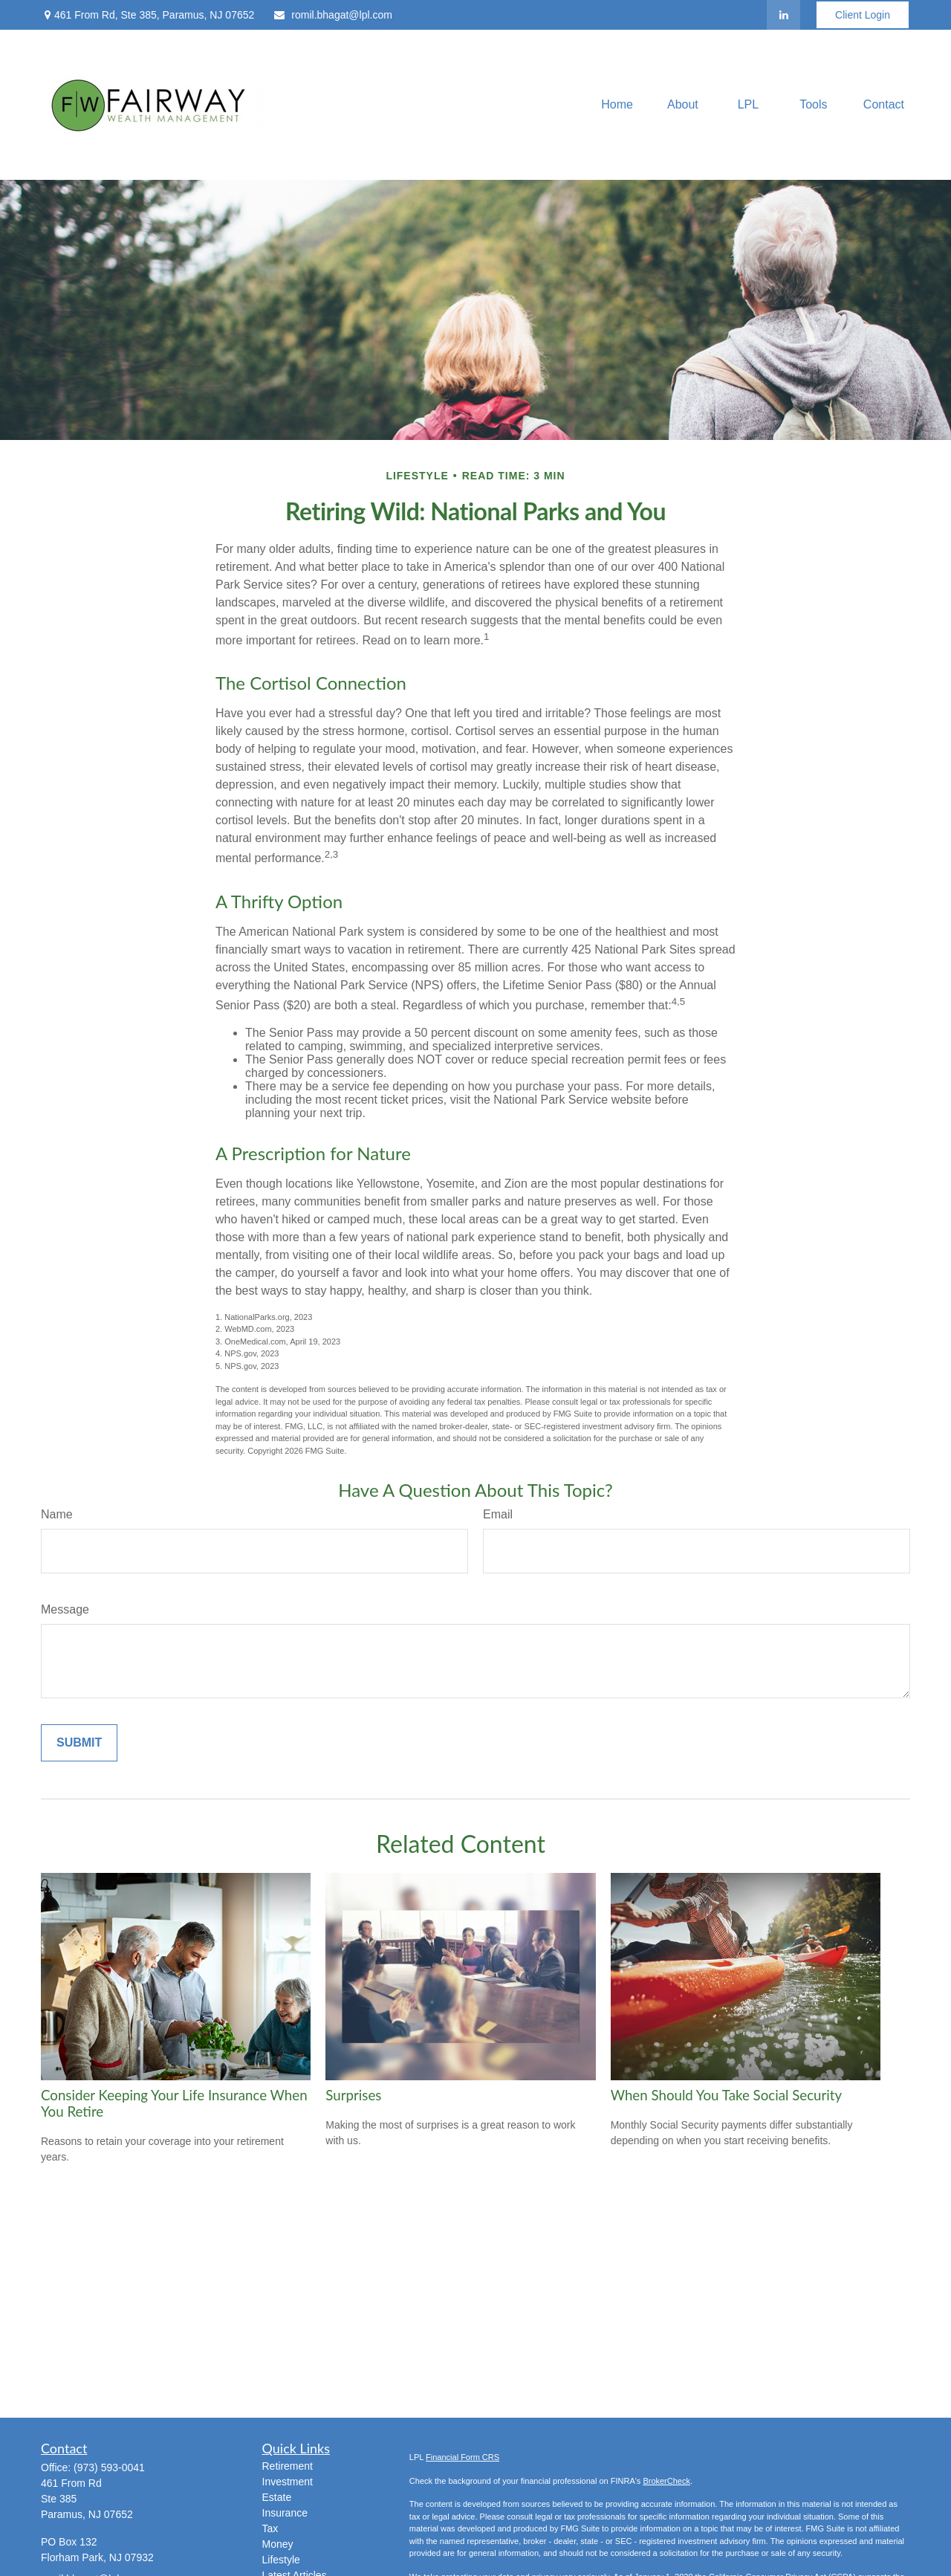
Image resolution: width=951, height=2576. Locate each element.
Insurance (285, 2513)
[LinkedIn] (783, 15)
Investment (287, 2482)
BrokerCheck (666, 2480)
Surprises (353, 2095)
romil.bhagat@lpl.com (332, 15)
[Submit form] (79, 1742)
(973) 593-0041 (109, 2467)
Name (57, 1514)
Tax (270, 2528)
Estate (277, 2497)
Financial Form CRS (462, 2457)
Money (277, 2544)
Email (498, 1514)
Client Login (862, 15)
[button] (617, 105)
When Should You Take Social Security (727, 2095)
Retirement (287, 2466)
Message (65, 1609)
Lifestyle (281, 2560)
